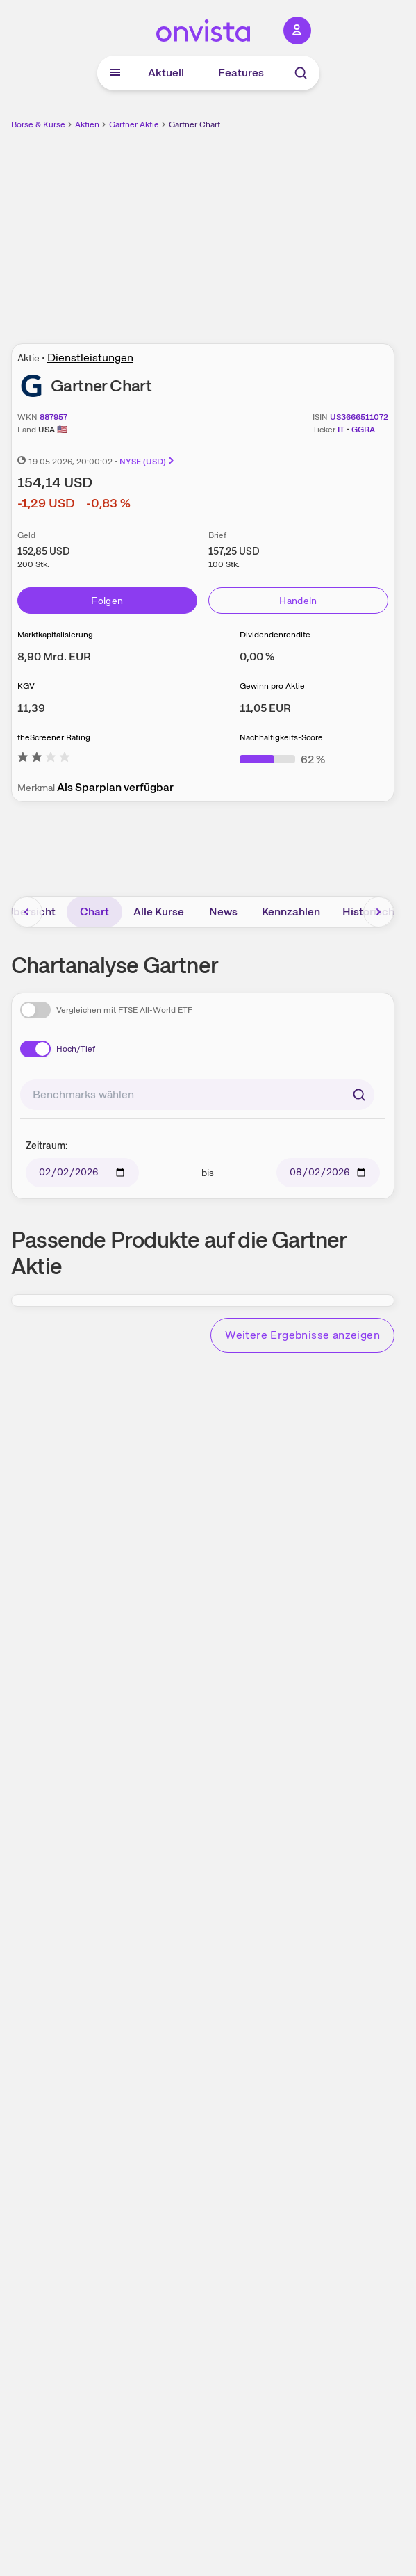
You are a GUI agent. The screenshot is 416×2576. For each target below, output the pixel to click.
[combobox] (197, 1094)
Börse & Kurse (38, 124)
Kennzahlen (291, 911)
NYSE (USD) (147, 461)
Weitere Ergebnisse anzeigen (302, 1335)
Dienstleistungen (90, 357)
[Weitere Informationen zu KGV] (31, 708)
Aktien (87, 124)
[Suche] (301, 73)
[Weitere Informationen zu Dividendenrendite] (257, 656)
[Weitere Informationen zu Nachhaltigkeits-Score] (282, 759)
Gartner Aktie (134, 124)
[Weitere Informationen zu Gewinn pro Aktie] (265, 708)
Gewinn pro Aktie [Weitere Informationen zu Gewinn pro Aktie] (272, 686)
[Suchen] (359, 1095)
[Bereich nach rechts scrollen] (378, 912)
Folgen (107, 600)
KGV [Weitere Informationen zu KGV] (26, 686)
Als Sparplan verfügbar (115, 787)
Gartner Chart (194, 124)
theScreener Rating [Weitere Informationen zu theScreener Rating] (53, 737)
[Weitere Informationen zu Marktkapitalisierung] (54, 656)
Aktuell (166, 72)
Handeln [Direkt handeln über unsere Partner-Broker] (298, 600)
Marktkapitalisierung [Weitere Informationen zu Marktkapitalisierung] (55, 634)
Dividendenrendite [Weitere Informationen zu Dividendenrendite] (275, 634)
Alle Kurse (158, 911)
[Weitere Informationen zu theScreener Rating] (43, 759)
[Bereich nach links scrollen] (27, 912)
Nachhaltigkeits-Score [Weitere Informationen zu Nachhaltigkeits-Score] (281, 737)
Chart (94, 911)
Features (241, 72)
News (223, 911)
